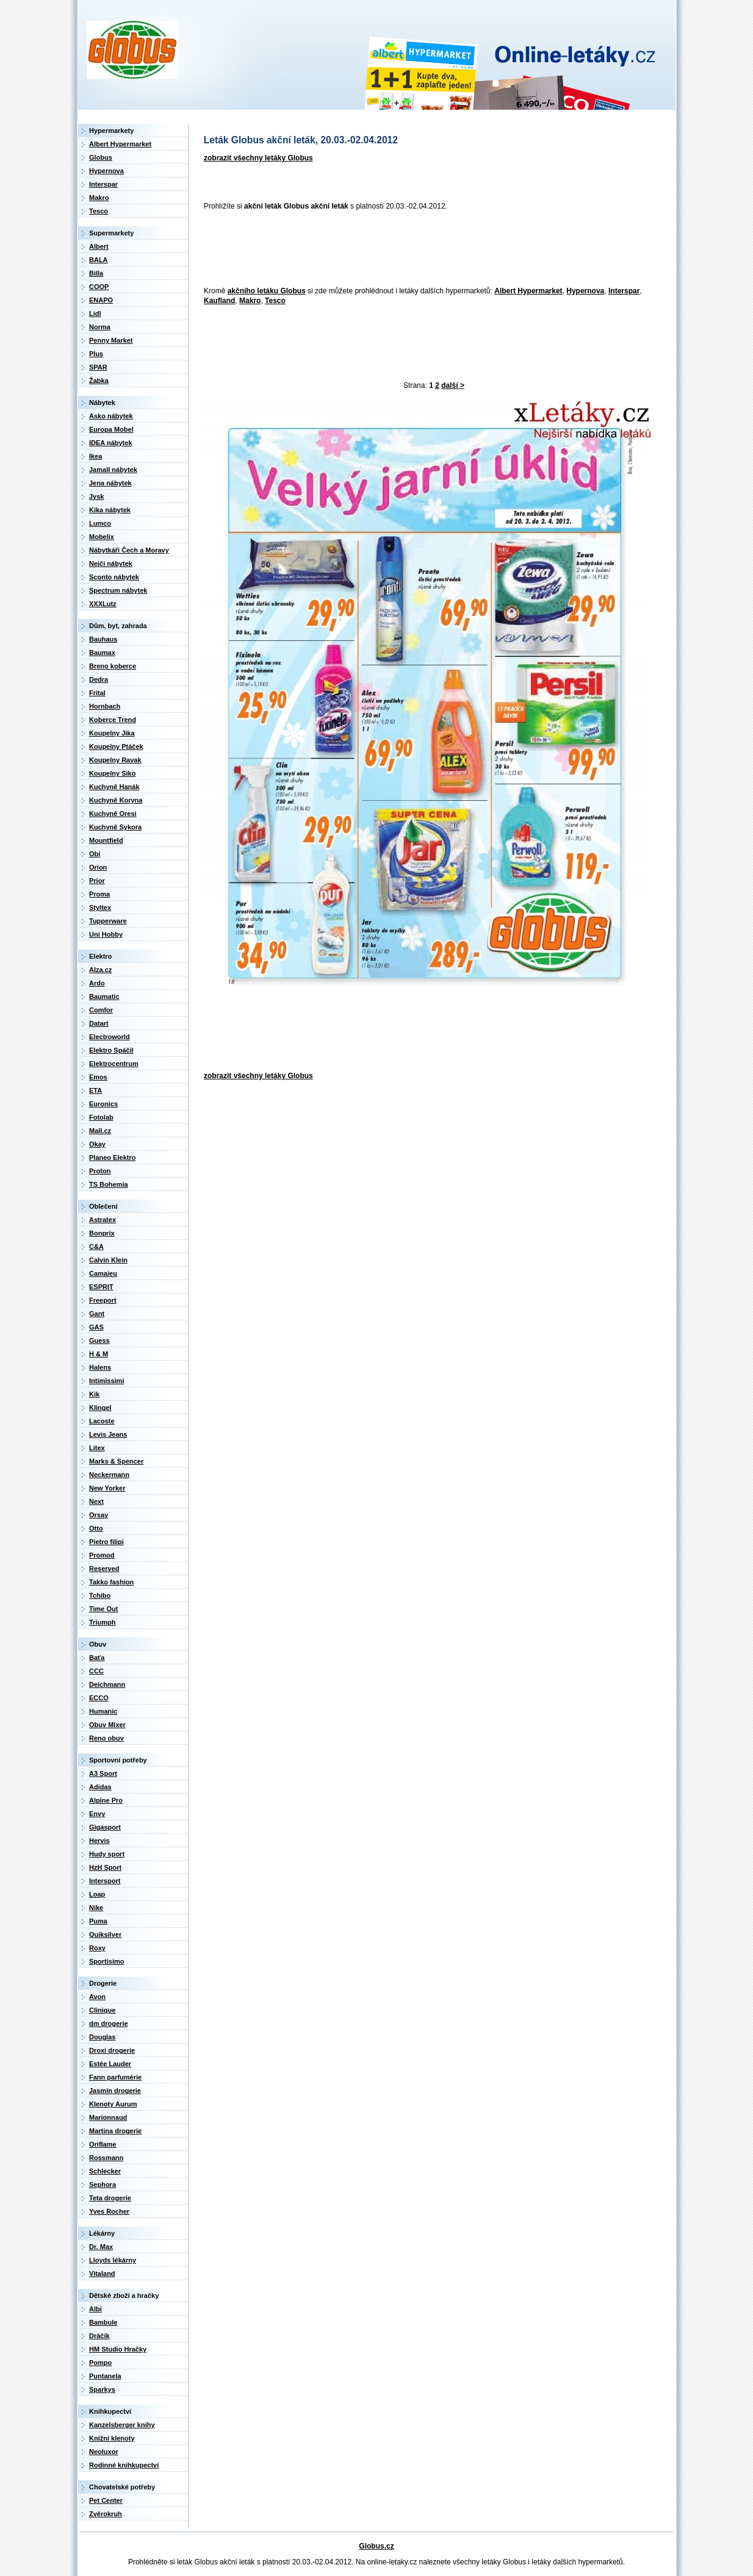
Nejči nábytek (110, 563)
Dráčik (99, 2335)
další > (452, 385)
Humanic (103, 1711)
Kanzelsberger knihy (122, 2424)
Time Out (103, 1608)
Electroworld (109, 1036)
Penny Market (111, 340)
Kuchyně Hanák (114, 786)
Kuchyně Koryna (115, 800)
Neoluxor (103, 2451)
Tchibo (99, 1595)
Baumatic (104, 996)
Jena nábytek (110, 483)
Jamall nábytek (113, 469)
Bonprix (102, 1233)
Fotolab (101, 1117)
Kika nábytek (110, 509)
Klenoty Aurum (113, 2104)
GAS (96, 1327)
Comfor (101, 1010)
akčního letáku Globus (267, 291)
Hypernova (585, 291)
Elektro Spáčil (111, 1050)
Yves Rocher (109, 2211)
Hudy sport (106, 1854)
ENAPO (101, 300)
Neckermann (109, 1474)
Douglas (102, 2037)
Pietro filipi (106, 1541)
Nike (96, 1907)
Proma (99, 894)
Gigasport (105, 1827)
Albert (99, 246)
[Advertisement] (421, 249)
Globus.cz (376, 2546)
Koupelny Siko (112, 773)
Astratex (102, 1219)
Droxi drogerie (112, 2050)
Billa (96, 273)
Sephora (102, 2184)
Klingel (100, 1407)
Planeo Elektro (112, 1157)
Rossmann (106, 2157)
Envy (97, 1813)
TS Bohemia (108, 1184)
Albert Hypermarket (528, 291)
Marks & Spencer (116, 1461)
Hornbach (104, 706)
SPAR (98, 367)
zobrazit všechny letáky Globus (258, 158)
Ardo (97, 983)
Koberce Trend (112, 719)
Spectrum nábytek (118, 590)
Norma (99, 327)
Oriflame (103, 2144)
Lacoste (102, 1421)
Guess (99, 1340)
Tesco (275, 300)
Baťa (96, 1657)
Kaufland (219, 300)
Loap (97, 1894)
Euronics (103, 1103)
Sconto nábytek (114, 577)
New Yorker (107, 1488)
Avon (97, 1996)
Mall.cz (100, 1130)
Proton (99, 1171)
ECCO (99, 1697)
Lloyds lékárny (112, 2260)
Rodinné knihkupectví (124, 2465)
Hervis (99, 1840)
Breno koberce (112, 666)
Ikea (95, 456)
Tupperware (108, 921)
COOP (99, 286)
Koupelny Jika (112, 733)
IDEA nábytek (110, 442)
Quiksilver (105, 1934)
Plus (96, 353)
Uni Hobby (106, 934)
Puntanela (105, 2376)
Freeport (103, 1300)
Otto (96, 1528)
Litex (97, 1447)
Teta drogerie (110, 2198)
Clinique (102, 2010)
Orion (98, 867)
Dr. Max (101, 2246)
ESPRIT (101, 1286)
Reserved (104, 1568)
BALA (98, 259)
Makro (250, 300)
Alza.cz (100, 969)
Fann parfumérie (115, 2077)
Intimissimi (106, 1380)
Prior (97, 880)
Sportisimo (106, 1961)
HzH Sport (105, 1867)
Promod (102, 1555)
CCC (96, 1671)
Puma (98, 1921)
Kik (94, 1394)
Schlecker (105, 2171)
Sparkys (102, 2389)
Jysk (96, 496)
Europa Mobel (111, 429)
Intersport (104, 1880)
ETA (95, 1090)
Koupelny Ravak (115, 760)
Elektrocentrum (114, 1063)
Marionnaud (108, 2117)
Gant (96, 1313)
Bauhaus (103, 639)
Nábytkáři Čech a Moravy (129, 550)
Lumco (100, 523)
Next (96, 1501)
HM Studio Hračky (117, 2349)
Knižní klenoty (112, 2438)
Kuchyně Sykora (115, 827)
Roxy (97, 1948)
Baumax (102, 652)
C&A (96, 1246)
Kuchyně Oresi (113, 813)
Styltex (100, 907)
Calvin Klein (108, 1260)
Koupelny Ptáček (116, 746)
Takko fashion (111, 1582)
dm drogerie (108, 2023)
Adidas (100, 1787)
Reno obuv (106, 1738)
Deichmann (107, 1684)
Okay (97, 1144)
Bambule (103, 2322)
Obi (94, 853)
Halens (100, 1367)
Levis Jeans (108, 1434)
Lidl (95, 313)
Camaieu (103, 1273)
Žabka (99, 380)
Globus (100, 157)
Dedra (98, 679)
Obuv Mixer (107, 1724)
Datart (99, 1023)
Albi (95, 2309)
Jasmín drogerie (115, 2090)
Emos (98, 1077)
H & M (98, 1354)
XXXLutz (103, 603)
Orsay (98, 1515)
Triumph (102, 1622)
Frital (97, 692)
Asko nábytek (111, 416)
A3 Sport (103, 1773)
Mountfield (106, 840)
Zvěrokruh (105, 2513)
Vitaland (102, 2273)
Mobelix (101, 536)
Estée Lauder (110, 2063)
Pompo (100, 2362)
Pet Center (106, 2500)
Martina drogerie (115, 2130)
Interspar (624, 291)
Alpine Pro (106, 1800)
